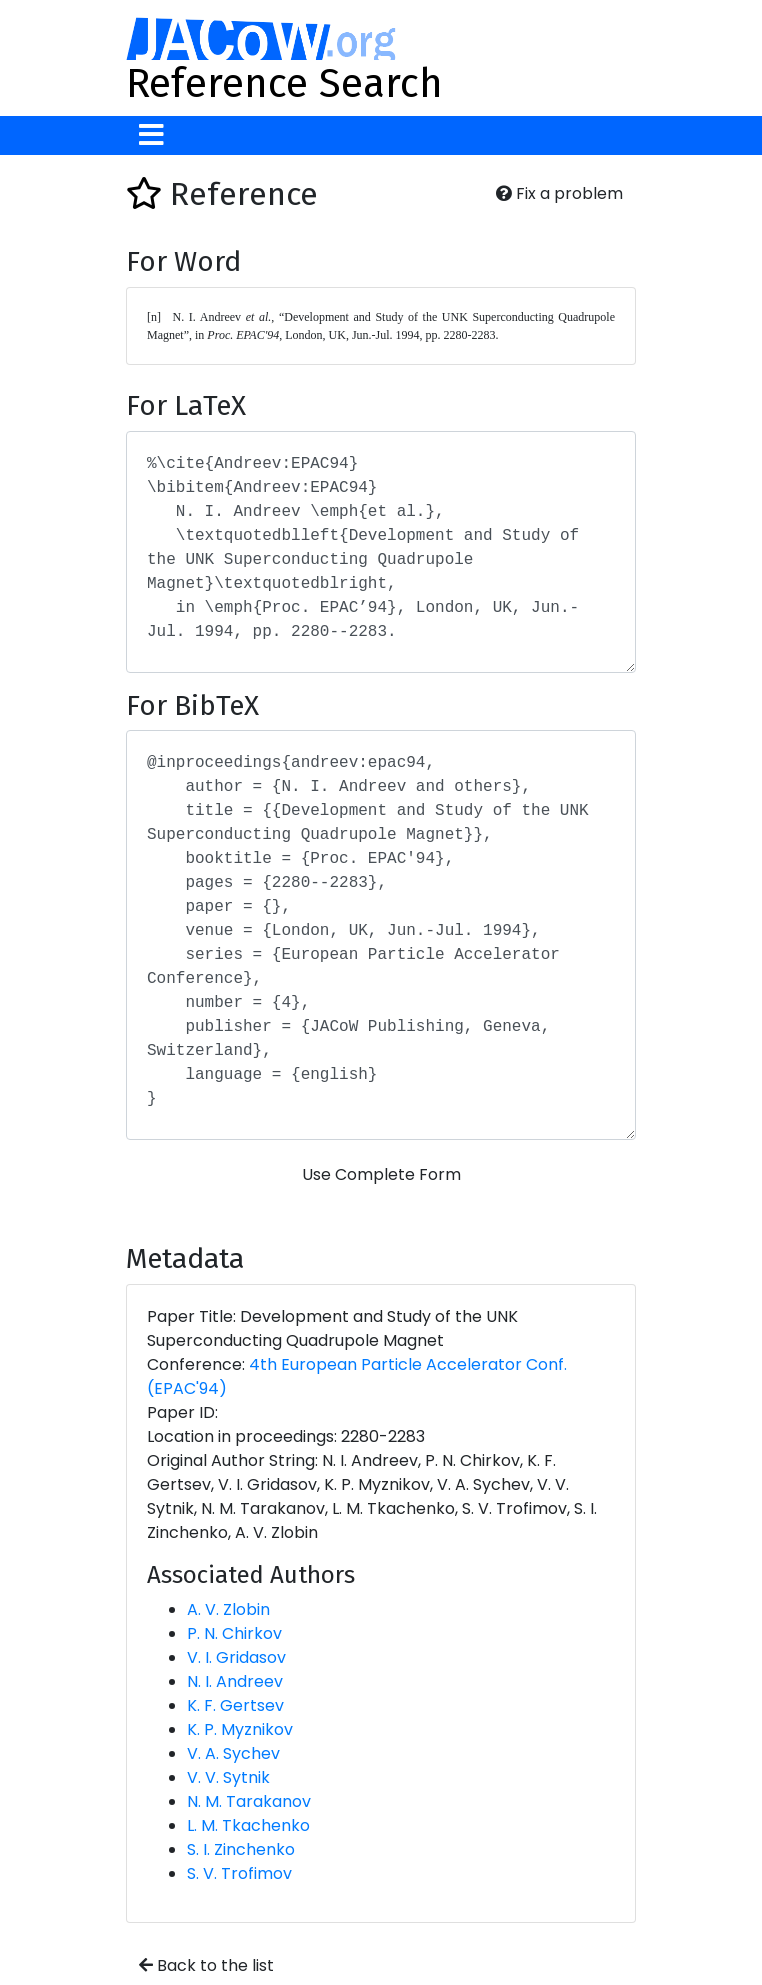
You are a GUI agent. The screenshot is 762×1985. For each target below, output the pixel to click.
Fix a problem (559, 193)
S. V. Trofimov (239, 1873)
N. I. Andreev (235, 1681)
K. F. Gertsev (235, 1705)
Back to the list (206, 1965)
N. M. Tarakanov (249, 1801)
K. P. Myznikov (240, 1729)
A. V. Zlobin (228, 1609)
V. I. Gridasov (236, 1657)
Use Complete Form (381, 1174)
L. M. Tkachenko (248, 1825)
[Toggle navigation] (151, 135)
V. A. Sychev (233, 1753)
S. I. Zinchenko (241, 1849)
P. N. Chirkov (234, 1633)
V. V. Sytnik (228, 1777)
